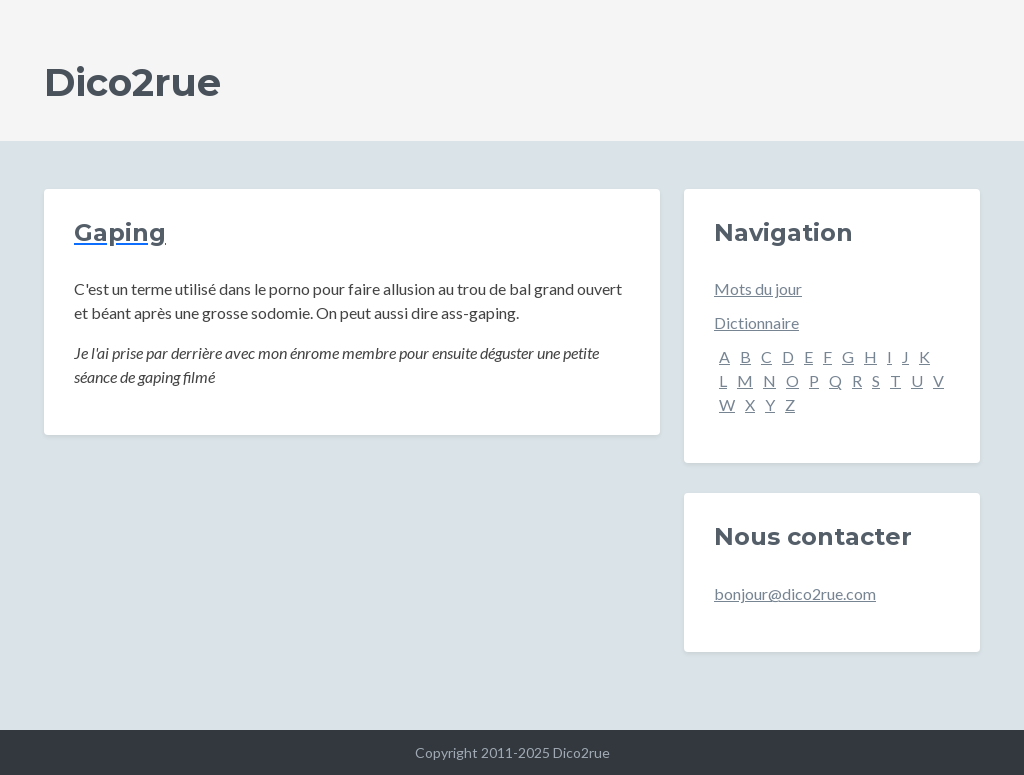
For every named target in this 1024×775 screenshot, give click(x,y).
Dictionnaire (756, 322)
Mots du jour (758, 288)
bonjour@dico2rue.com (795, 593)
